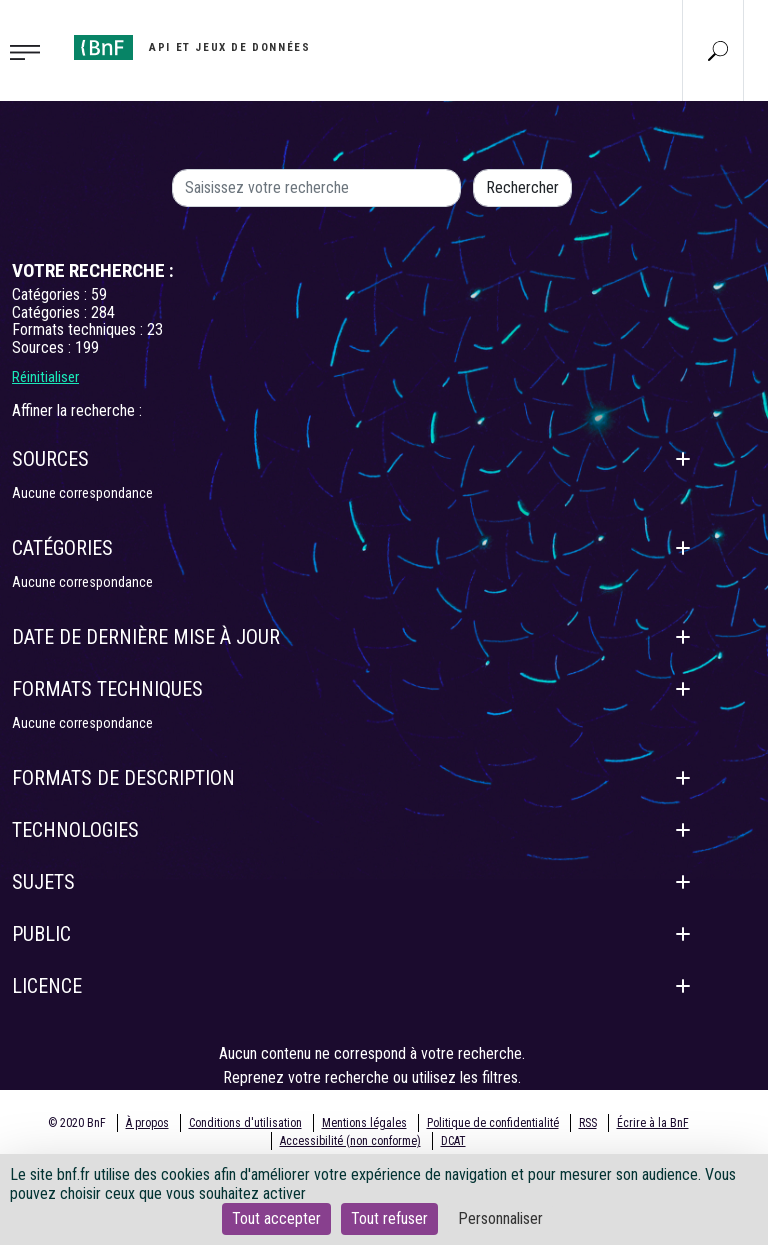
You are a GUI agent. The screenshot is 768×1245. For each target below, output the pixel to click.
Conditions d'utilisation (245, 1123)
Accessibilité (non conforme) (350, 1141)
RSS (588, 1123)
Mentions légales (364, 1123)
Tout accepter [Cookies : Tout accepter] (276, 1218)
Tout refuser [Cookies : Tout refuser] (389, 1218)
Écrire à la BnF (653, 1123)
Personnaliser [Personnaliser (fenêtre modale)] (500, 1218)
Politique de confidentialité (493, 1123)
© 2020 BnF (77, 1123)
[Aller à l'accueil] (192, 47)
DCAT (453, 1141)
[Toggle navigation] (31, 51)
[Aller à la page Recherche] (718, 50)
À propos (147, 1123)
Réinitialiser (45, 377)
